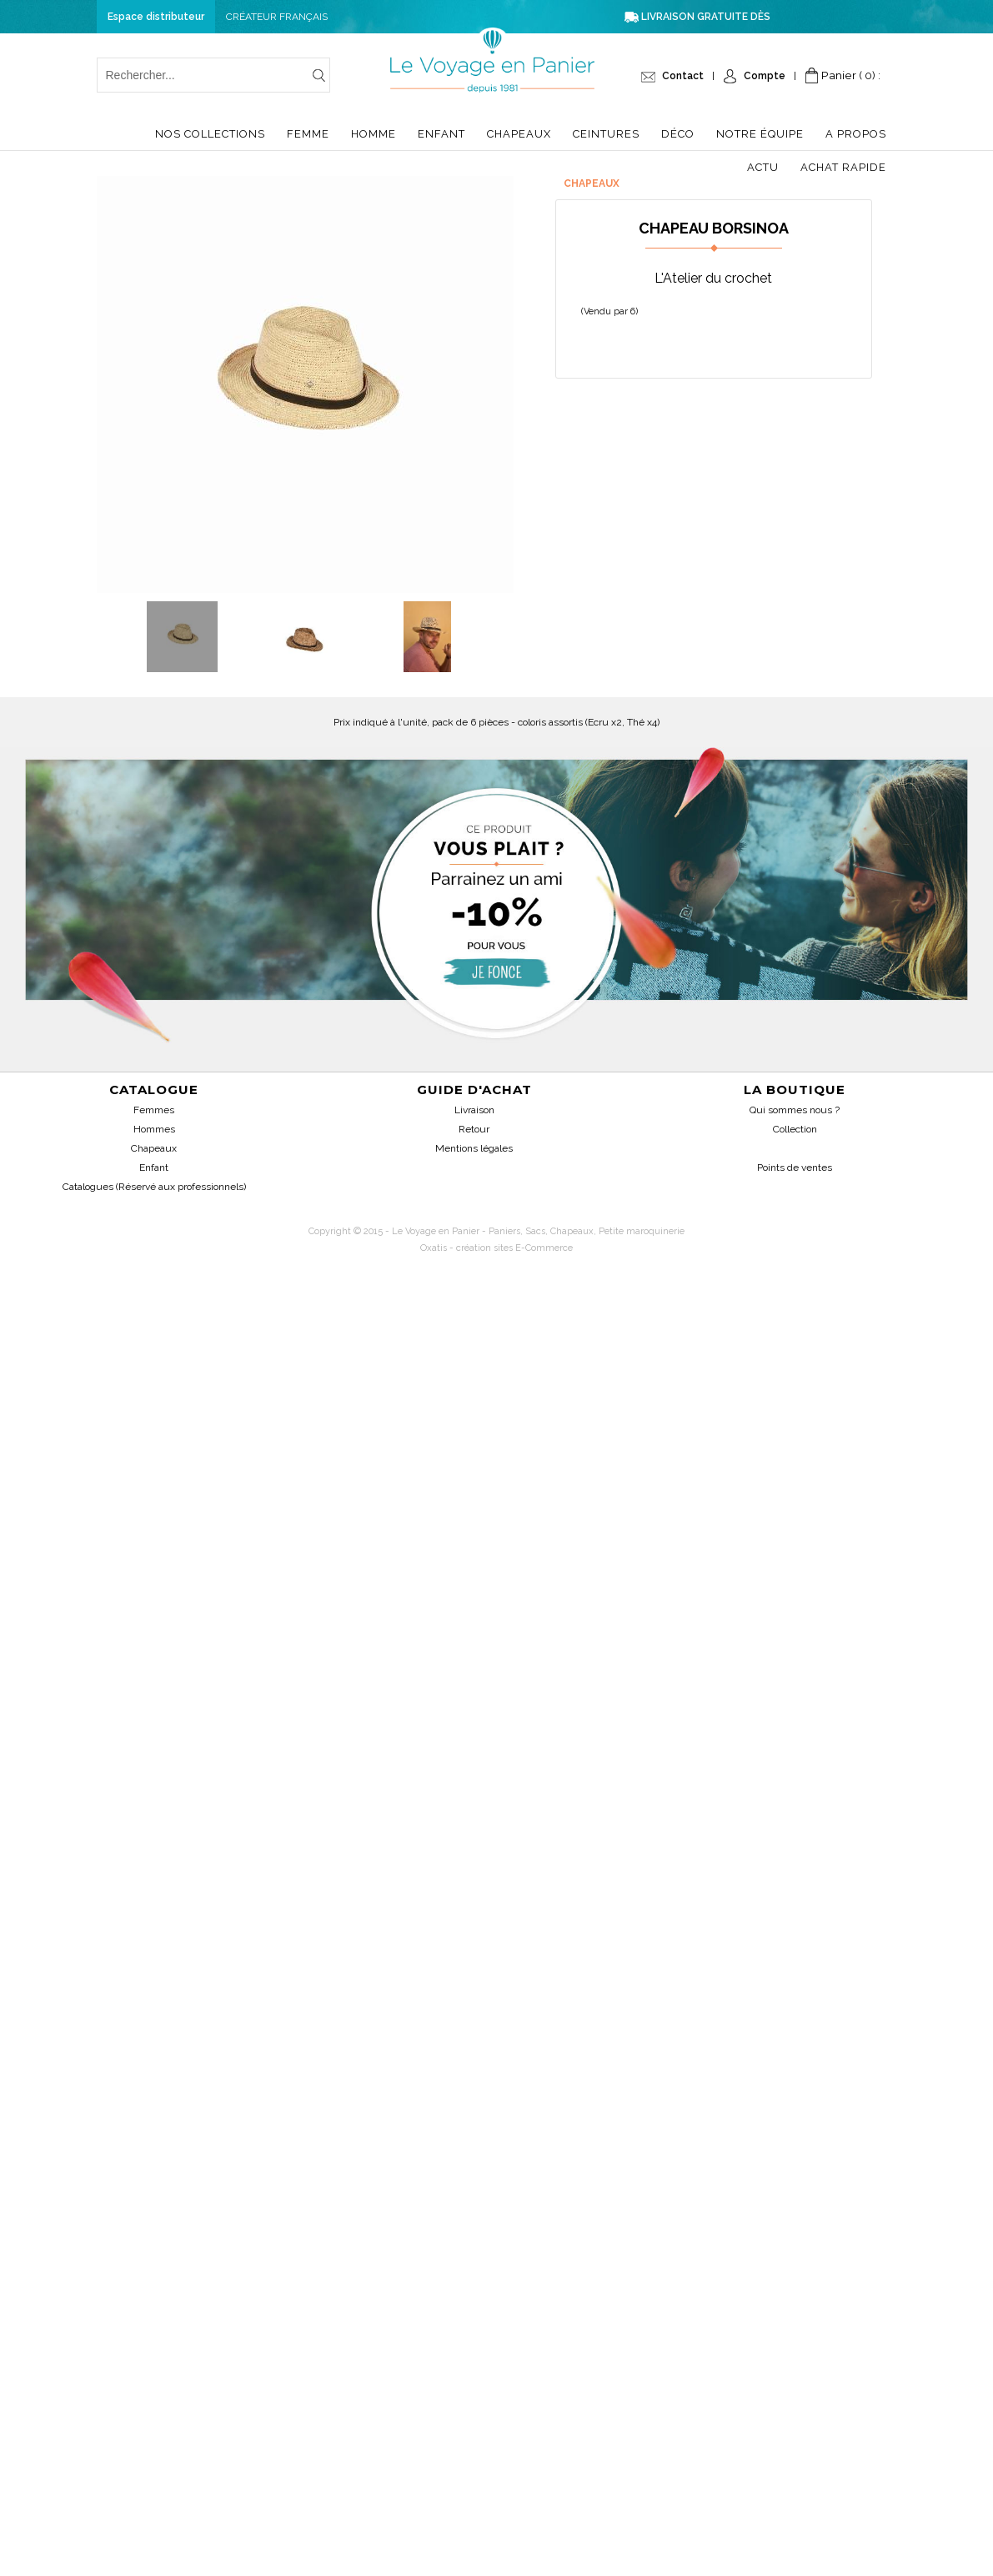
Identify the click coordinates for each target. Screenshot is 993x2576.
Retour (474, 1129)
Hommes (154, 1129)
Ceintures (606, 134)
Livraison (474, 1110)
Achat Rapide (843, 167)
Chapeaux (519, 134)
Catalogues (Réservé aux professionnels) (154, 1187)
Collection (795, 1129)
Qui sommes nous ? (795, 1110)
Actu (763, 167)
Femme (308, 134)
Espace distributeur (156, 17)
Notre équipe (760, 134)
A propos (855, 134)
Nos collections (210, 134)
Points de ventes (794, 1167)
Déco (678, 134)
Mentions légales (474, 1148)
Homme (373, 134)
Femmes (153, 1110)
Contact (683, 76)
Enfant (441, 134)
